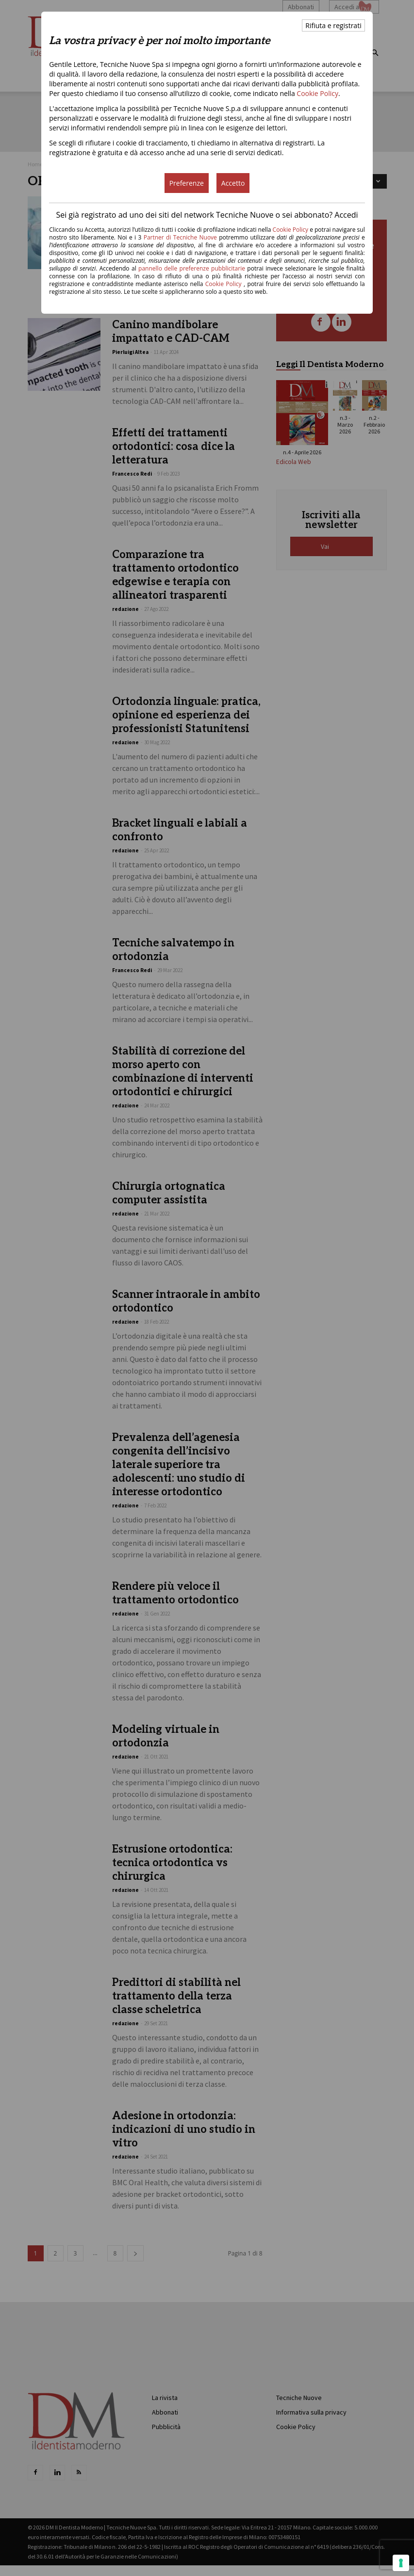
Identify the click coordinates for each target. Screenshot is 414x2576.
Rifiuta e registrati (333, 25)
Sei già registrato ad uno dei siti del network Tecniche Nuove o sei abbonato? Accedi (207, 214)
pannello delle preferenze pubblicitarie (191, 268)
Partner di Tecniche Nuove (181, 237)
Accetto (233, 183)
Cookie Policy (317, 93)
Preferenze (186, 183)
